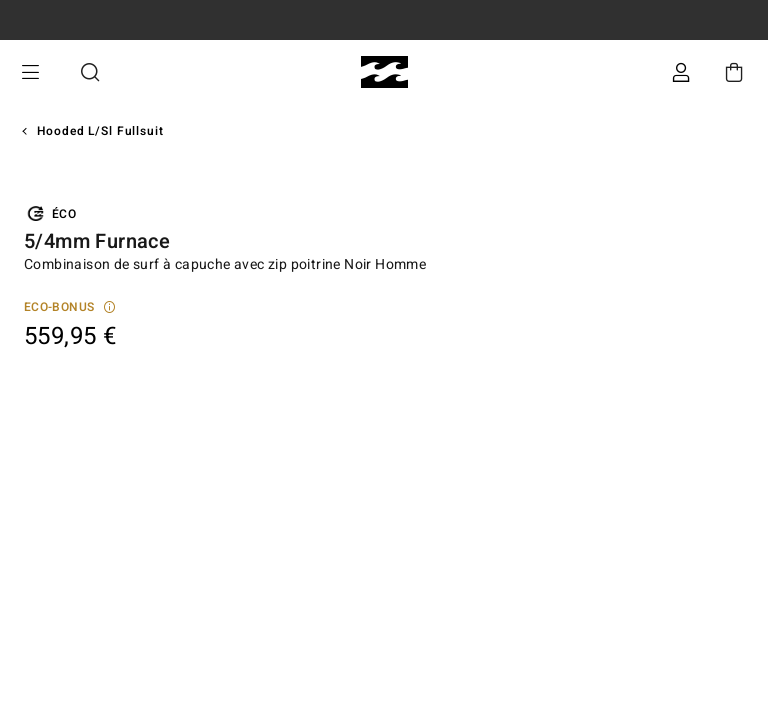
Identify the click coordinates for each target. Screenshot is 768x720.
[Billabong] (384, 72)
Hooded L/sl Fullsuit (100, 131)
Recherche (90, 72)
